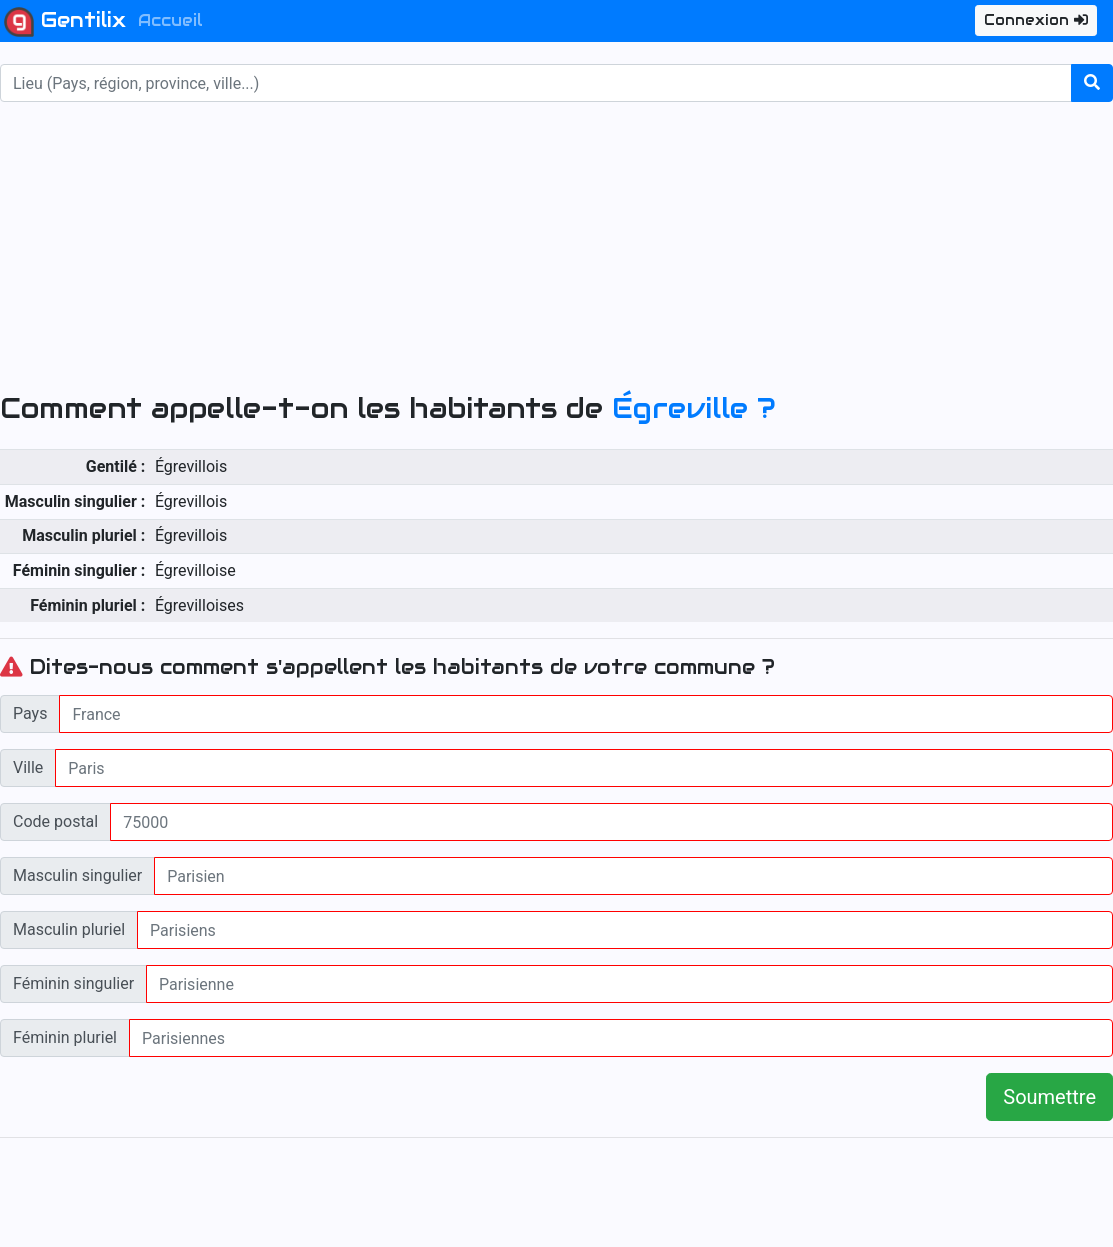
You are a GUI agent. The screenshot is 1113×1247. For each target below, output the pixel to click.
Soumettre (1049, 1097)
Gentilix (65, 22)
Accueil (170, 20)
